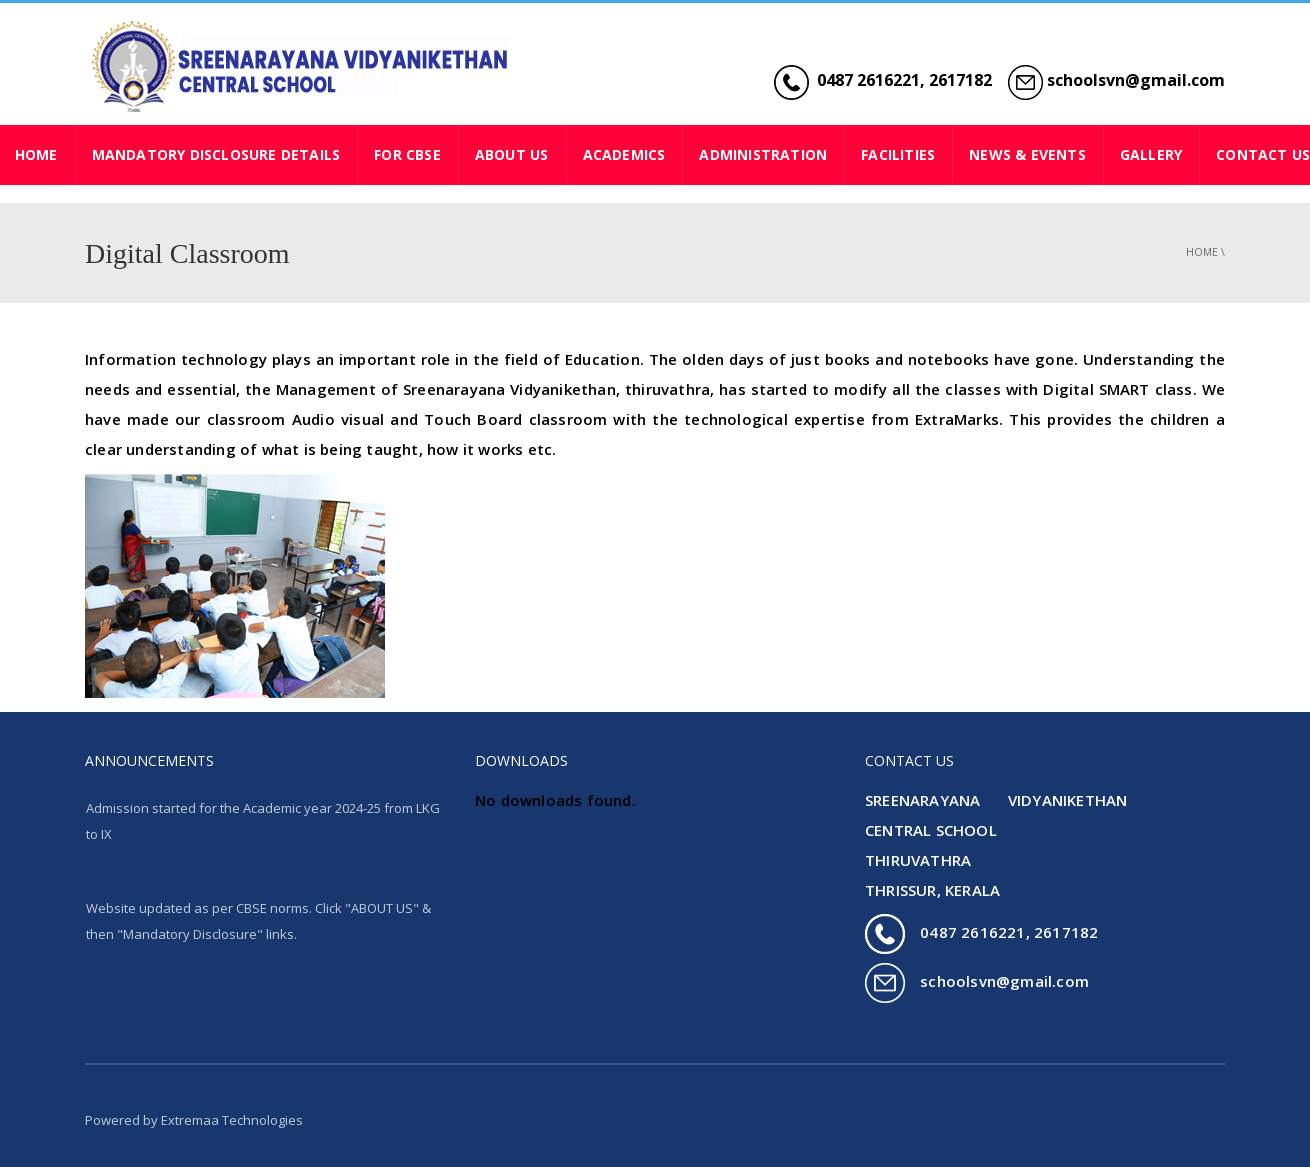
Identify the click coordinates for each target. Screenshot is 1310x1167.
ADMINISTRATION (763, 154)
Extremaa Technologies (232, 1120)
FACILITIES (898, 154)
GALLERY (1151, 154)
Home (1202, 252)
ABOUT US (512, 154)
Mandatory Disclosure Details (216, 154)
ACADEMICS (624, 154)
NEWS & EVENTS (1027, 154)
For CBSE (407, 154)
